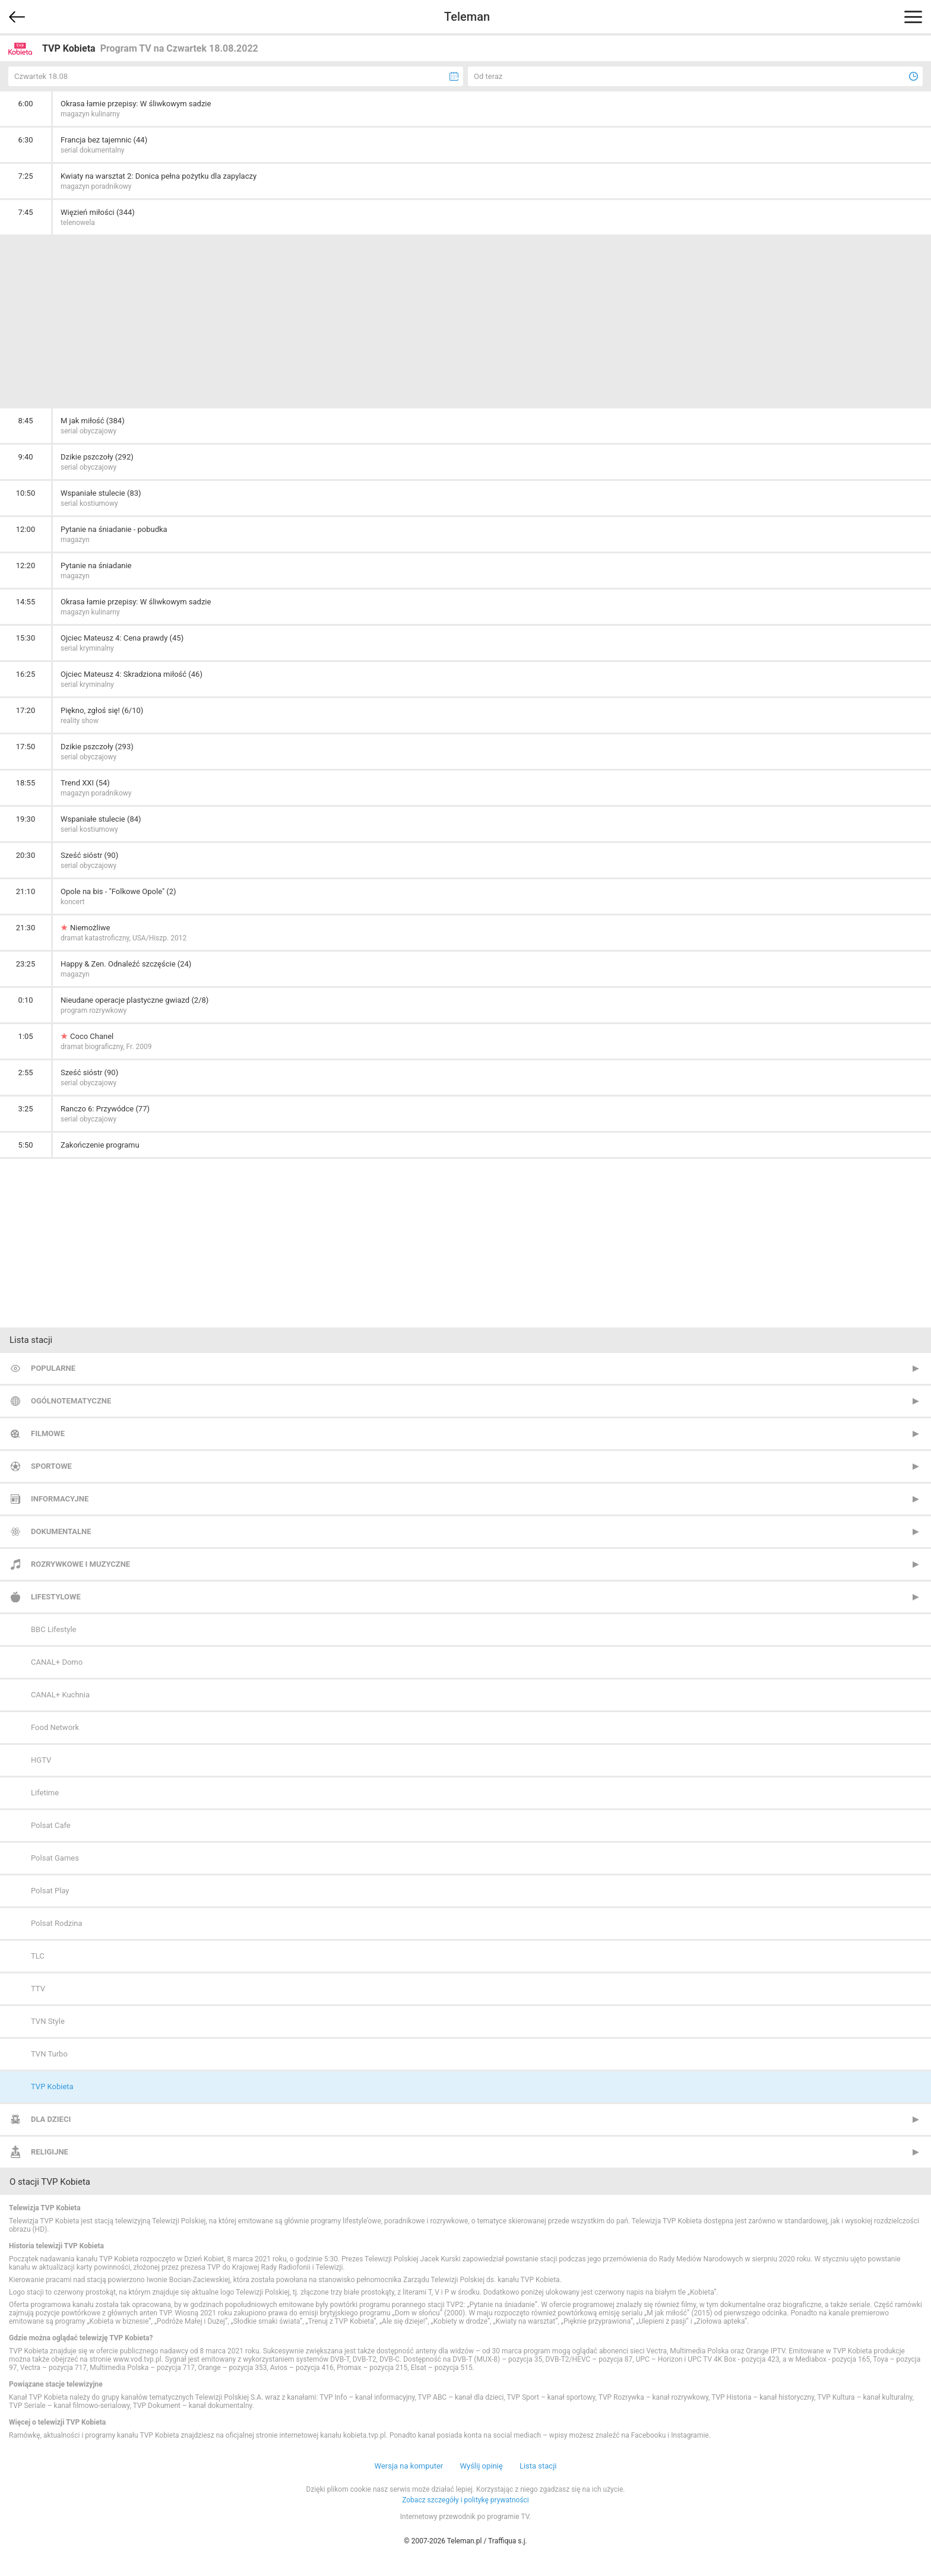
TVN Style (48, 2021)
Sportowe (51, 1466)
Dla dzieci (51, 2119)
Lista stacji (538, 2465)
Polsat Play (50, 1890)
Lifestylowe (56, 1596)
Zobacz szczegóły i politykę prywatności (465, 2500)
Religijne (49, 2151)
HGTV (41, 1760)
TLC (38, 1955)
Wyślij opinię (481, 2465)
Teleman (467, 16)
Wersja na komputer (409, 2465)
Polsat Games (55, 1857)
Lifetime (45, 1792)
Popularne (53, 1368)
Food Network (55, 1727)
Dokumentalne (61, 1531)
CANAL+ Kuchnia (60, 1694)
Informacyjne (59, 1498)
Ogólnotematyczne (71, 1400)
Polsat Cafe (51, 1825)
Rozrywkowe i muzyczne (80, 1564)
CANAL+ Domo (57, 1662)
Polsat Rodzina (57, 1923)
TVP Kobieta (52, 2086)
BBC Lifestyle (53, 1629)
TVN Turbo (49, 2053)
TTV (38, 1988)
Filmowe (48, 1433)
